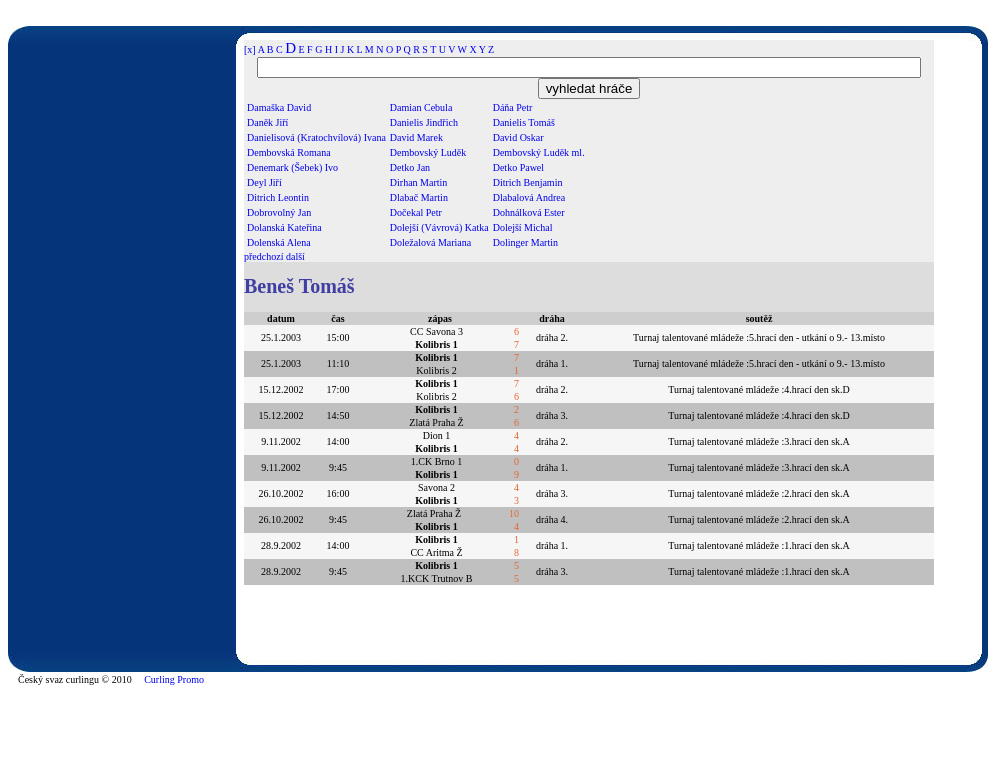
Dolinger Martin (525, 242)
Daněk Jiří (267, 122)
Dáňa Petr (513, 107)
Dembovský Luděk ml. (539, 152)
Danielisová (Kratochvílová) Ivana (316, 137)
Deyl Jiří (264, 182)
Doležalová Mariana (430, 242)
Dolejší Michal (523, 227)
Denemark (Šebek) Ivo (292, 167)
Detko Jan (410, 167)
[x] (250, 49)
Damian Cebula (421, 107)
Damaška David (279, 107)
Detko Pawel (518, 167)
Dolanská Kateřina (284, 227)
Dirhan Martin (419, 182)
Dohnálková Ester (529, 212)
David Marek (416, 137)
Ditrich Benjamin (528, 182)
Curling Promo (174, 679)
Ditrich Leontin (278, 197)
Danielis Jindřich (424, 122)
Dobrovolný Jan (279, 212)
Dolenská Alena (279, 242)
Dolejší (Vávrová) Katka (439, 227)
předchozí (263, 256)
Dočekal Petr (416, 212)
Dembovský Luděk (428, 152)
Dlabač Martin (419, 197)
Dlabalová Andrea (529, 197)
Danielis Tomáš (524, 122)
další (295, 256)
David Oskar (518, 137)
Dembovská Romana (289, 152)
